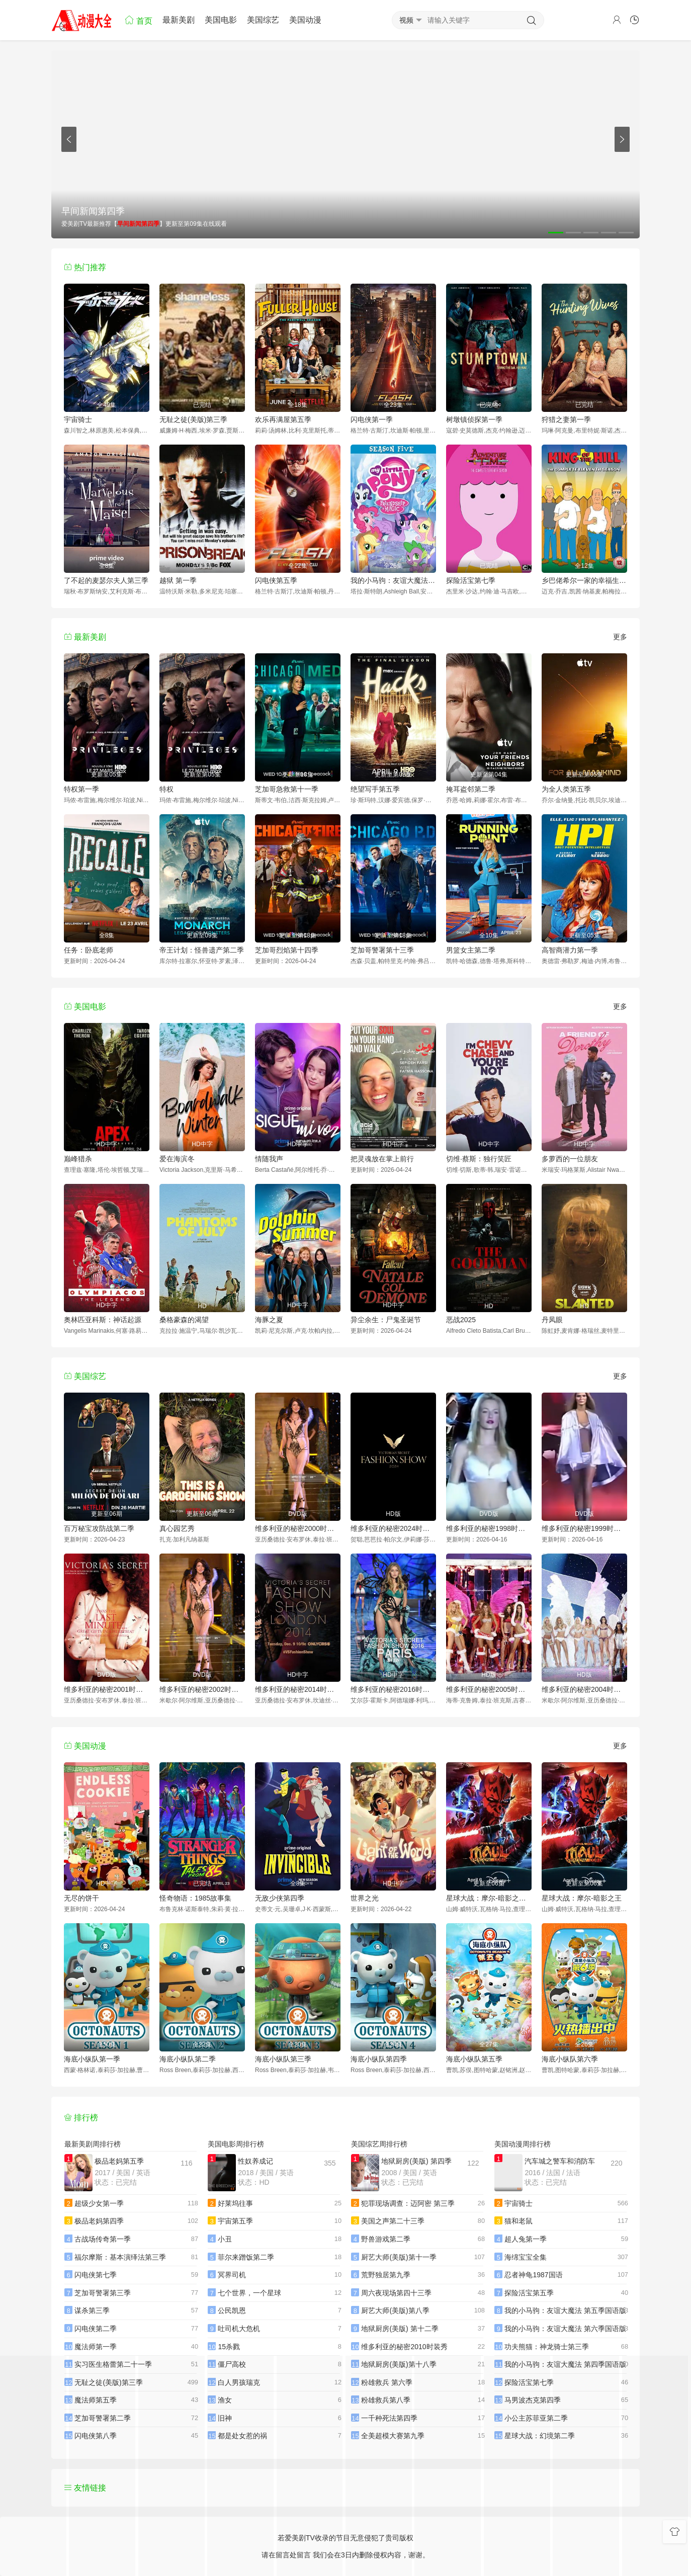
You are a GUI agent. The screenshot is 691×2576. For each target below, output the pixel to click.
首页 (138, 20)
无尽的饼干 (81, 1898)
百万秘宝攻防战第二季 (99, 1528)
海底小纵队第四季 (379, 2059)
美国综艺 (263, 20)
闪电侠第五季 (276, 580)
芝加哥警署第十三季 (382, 950)
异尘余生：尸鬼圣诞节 (386, 1320)
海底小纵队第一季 (92, 2059)
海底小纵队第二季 (187, 2059)
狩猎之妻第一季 (566, 419)
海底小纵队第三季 (283, 2059)
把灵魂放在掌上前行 (382, 1159)
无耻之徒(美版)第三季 (193, 419)
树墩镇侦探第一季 (474, 419)
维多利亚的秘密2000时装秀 (297, 1528)
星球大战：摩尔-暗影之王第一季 (489, 1898)
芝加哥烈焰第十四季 (286, 950)
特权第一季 (81, 789)
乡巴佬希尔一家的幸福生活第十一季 (584, 580)
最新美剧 (178, 20)
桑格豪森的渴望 (184, 1320)
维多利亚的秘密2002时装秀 (202, 1689)
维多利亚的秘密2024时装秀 (393, 1528)
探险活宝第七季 (470, 580)
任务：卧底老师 (88, 950)
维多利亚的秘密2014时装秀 (297, 1689)
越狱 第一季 (178, 580)
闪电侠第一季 (372, 419)
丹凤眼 (552, 1320)
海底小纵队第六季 (570, 2059)
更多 (620, 637)
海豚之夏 (269, 1320)
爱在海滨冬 (177, 1159)
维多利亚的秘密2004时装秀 (584, 1689)
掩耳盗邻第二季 (470, 789)
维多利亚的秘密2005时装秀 (489, 1689)
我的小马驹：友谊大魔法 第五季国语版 (393, 580)
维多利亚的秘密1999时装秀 (584, 1528)
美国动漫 (305, 20)
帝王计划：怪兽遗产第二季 (201, 950)
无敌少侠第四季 (279, 1898)
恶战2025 (461, 1320)
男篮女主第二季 (470, 950)
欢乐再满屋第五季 (283, 419)
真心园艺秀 (177, 1528)
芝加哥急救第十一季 (286, 789)
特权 (166, 789)
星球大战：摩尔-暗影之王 (582, 1898)
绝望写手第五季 (375, 789)
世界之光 (365, 1898)
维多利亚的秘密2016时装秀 (393, 1689)
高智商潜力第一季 (570, 950)
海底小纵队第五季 (474, 2059)
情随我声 (269, 1159)
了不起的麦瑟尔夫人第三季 (106, 580)
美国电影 (221, 20)
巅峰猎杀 (78, 1159)
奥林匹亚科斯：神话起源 (102, 1320)
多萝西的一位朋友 (570, 1159)
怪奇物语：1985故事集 (195, 1898)
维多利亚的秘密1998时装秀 (489, 1528)
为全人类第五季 (566, 789)
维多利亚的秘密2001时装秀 (106, 1689)
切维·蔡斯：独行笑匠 (478, 1159)
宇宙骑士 (78, 419)
